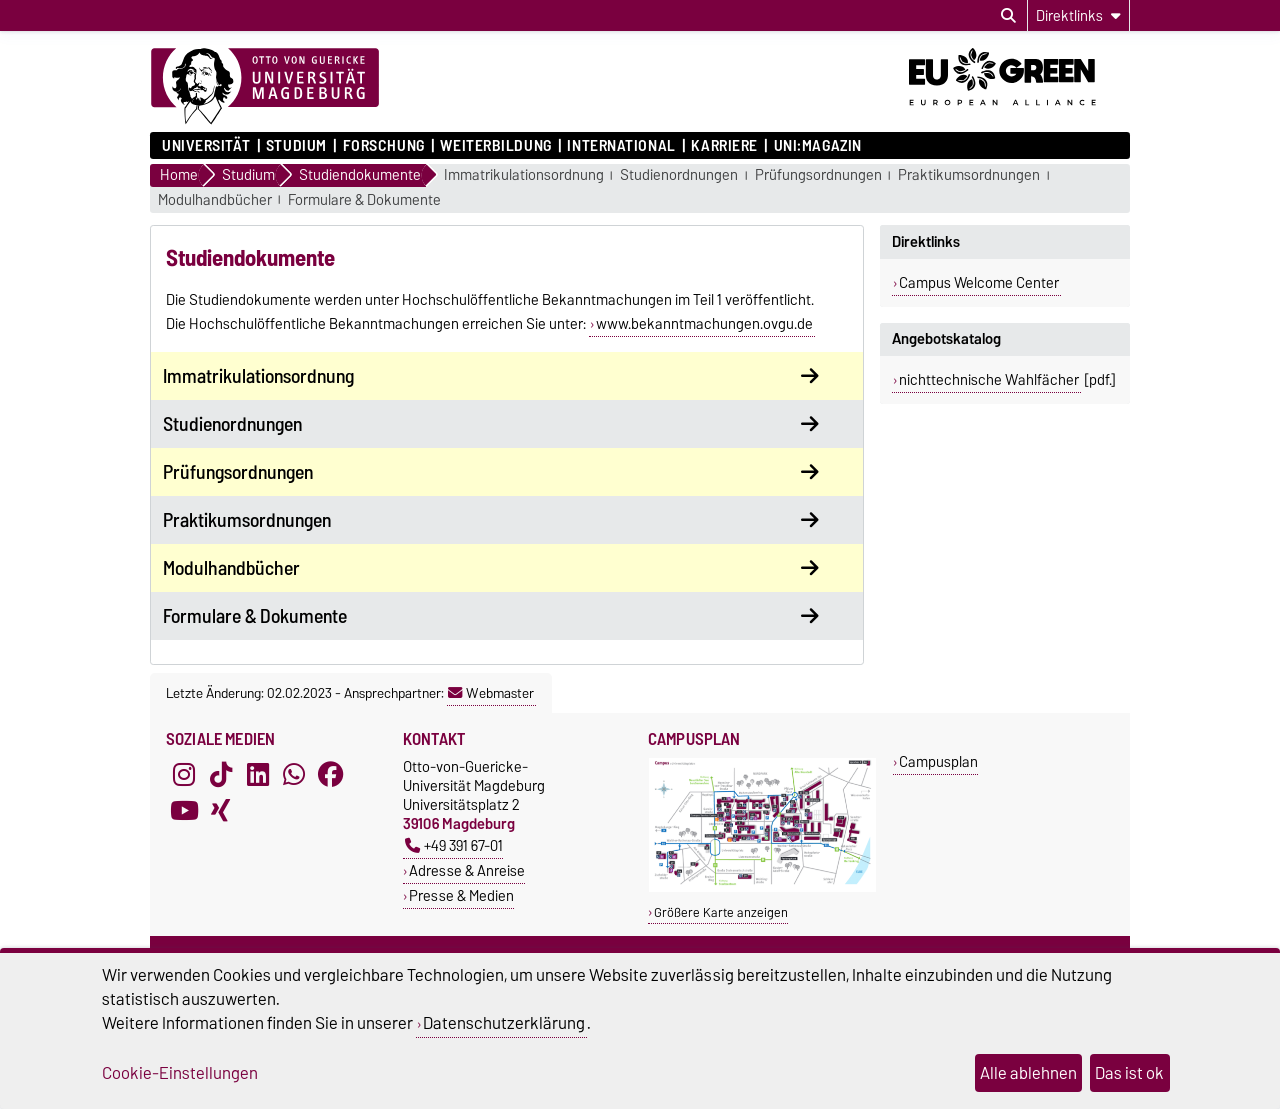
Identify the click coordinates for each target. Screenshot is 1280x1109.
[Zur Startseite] (265, 87)
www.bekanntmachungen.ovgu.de (704, 324)
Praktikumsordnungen (969, 175)
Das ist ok (1129, 1073)
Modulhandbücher (215, 200)
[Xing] (221, 811)
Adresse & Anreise (467, 870)
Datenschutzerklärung (504, 1023)
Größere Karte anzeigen (721, 912)
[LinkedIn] (258, 775)
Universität (206, 146)
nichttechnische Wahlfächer (989, 380)
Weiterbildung (495, 146)
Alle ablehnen (1028, 1073)
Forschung (384, 146)
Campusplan (938, 761)
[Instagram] (184, 775)
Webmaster (491, 693)
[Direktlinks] (1078, 15)
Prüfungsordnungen (818, 175)
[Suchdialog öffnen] (1008, 16)
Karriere (724, 146)
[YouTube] (184, 811)
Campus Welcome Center (979, 283)
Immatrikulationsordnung (524, 175)
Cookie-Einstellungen (180, 1073)
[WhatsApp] (294, 775)
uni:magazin (818, 146)
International (621, 146)
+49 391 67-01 (454, 845)
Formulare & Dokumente (364, 200)
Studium (296, 146)
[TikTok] (221, 775)
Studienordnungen (679, 175)
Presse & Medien (461, 895)
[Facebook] (331, 775)
